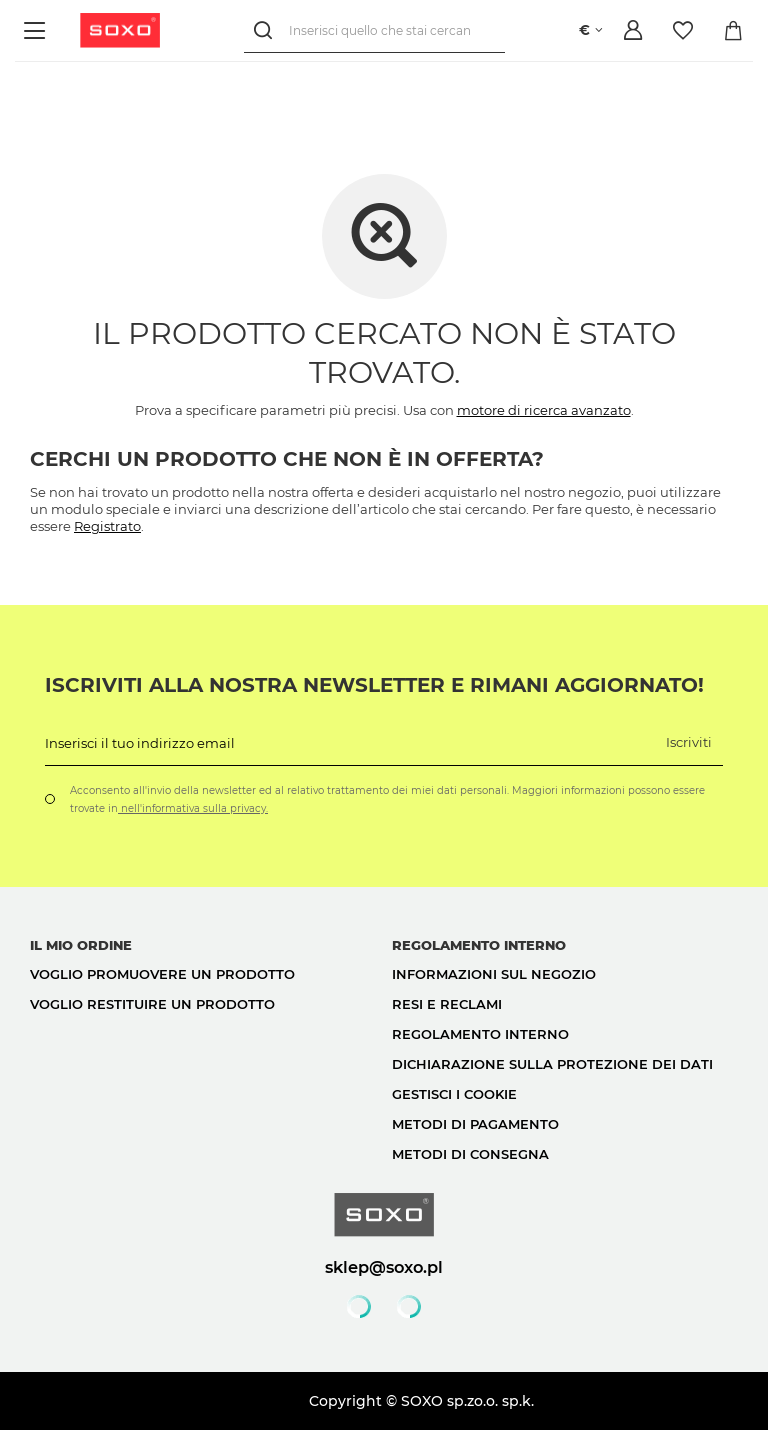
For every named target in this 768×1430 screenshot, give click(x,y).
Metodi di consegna (470, 1154)
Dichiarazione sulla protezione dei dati (552, 1064)
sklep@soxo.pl (384, 1267)
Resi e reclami (447, 1004)
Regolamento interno (480, 1034)
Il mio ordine (81, 945)
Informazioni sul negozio (494, 974)
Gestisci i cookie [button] (454, 1094)
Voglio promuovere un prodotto (162, 974)
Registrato (107, 526)
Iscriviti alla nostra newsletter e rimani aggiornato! (374, 685)
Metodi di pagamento (475, 1124)
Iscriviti (689, 742)
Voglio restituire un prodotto (152, 1004)
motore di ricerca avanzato (544, 410)
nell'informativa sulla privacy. (193, 808)
